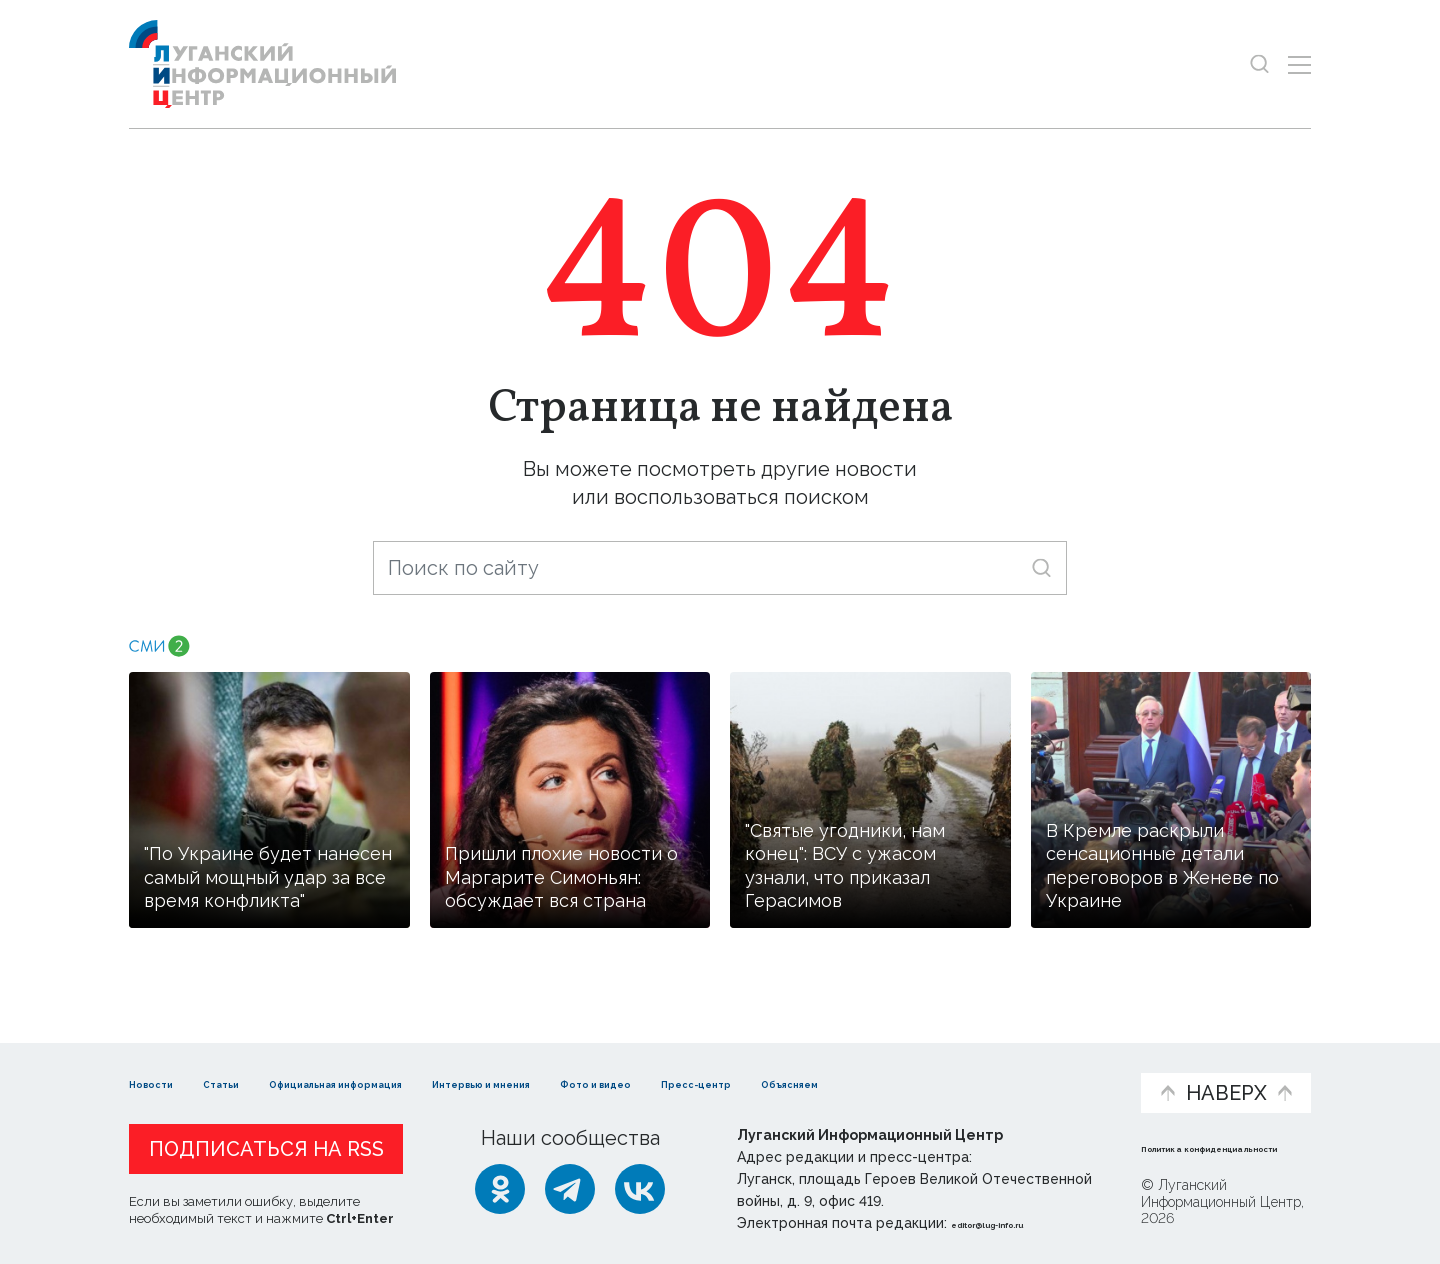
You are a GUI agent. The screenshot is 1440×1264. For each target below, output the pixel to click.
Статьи (259, 1057)
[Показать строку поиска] (1259, 64)
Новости (164, 1057)
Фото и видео (772, 1068)
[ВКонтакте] (640, 1184)
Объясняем (1063, 1057)
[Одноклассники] (500, 1184)
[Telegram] (570, 1184)
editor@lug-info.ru (1019, 1218)
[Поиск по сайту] (720, 568)
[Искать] (1041, 567)
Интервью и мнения (607, 1068)
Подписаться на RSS (266, 1144)
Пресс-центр (911, 1068)
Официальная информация (375, 1068)
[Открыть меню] (1299, 64)
